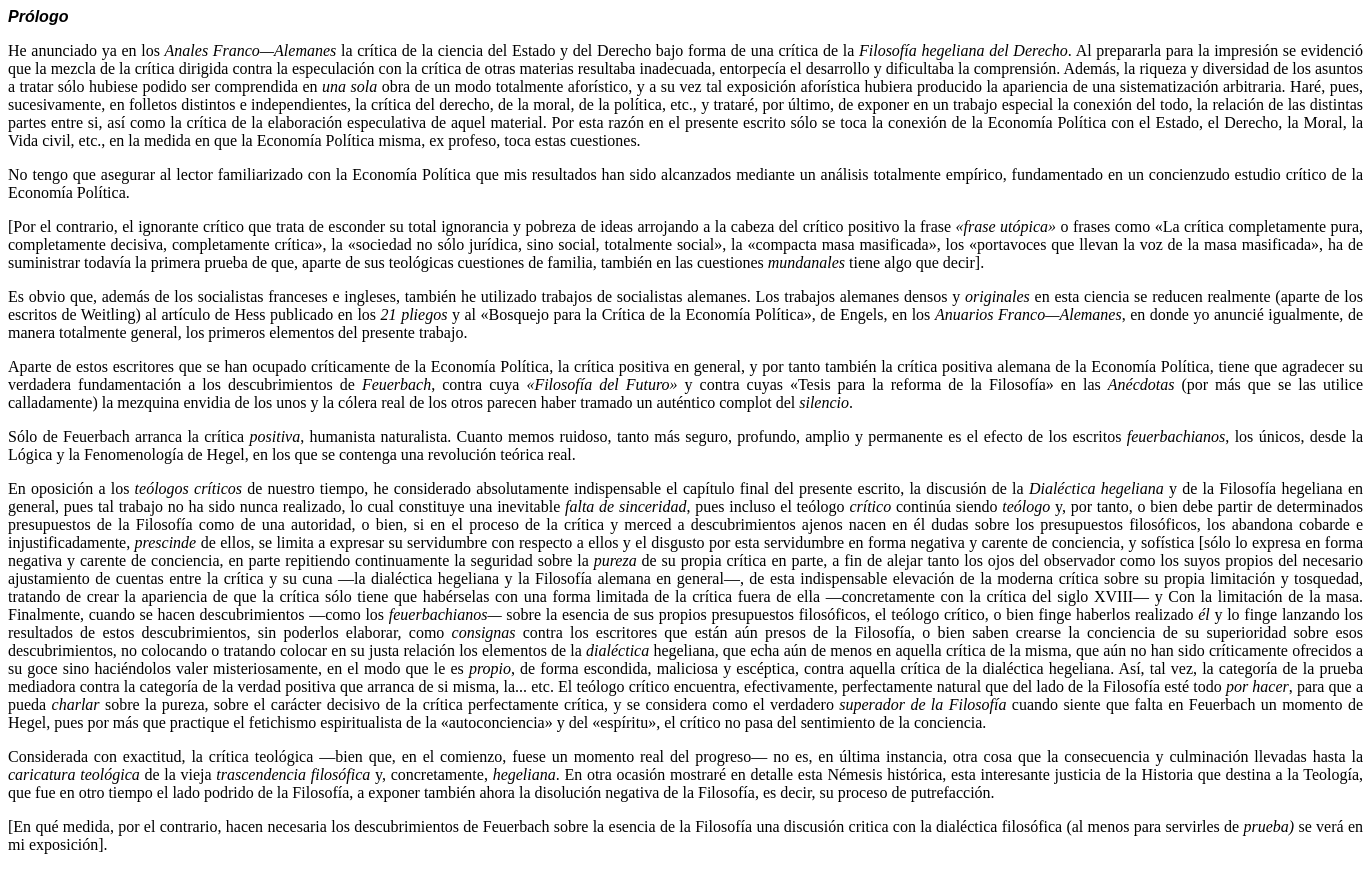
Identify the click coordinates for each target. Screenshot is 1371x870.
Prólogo (38, 16)
